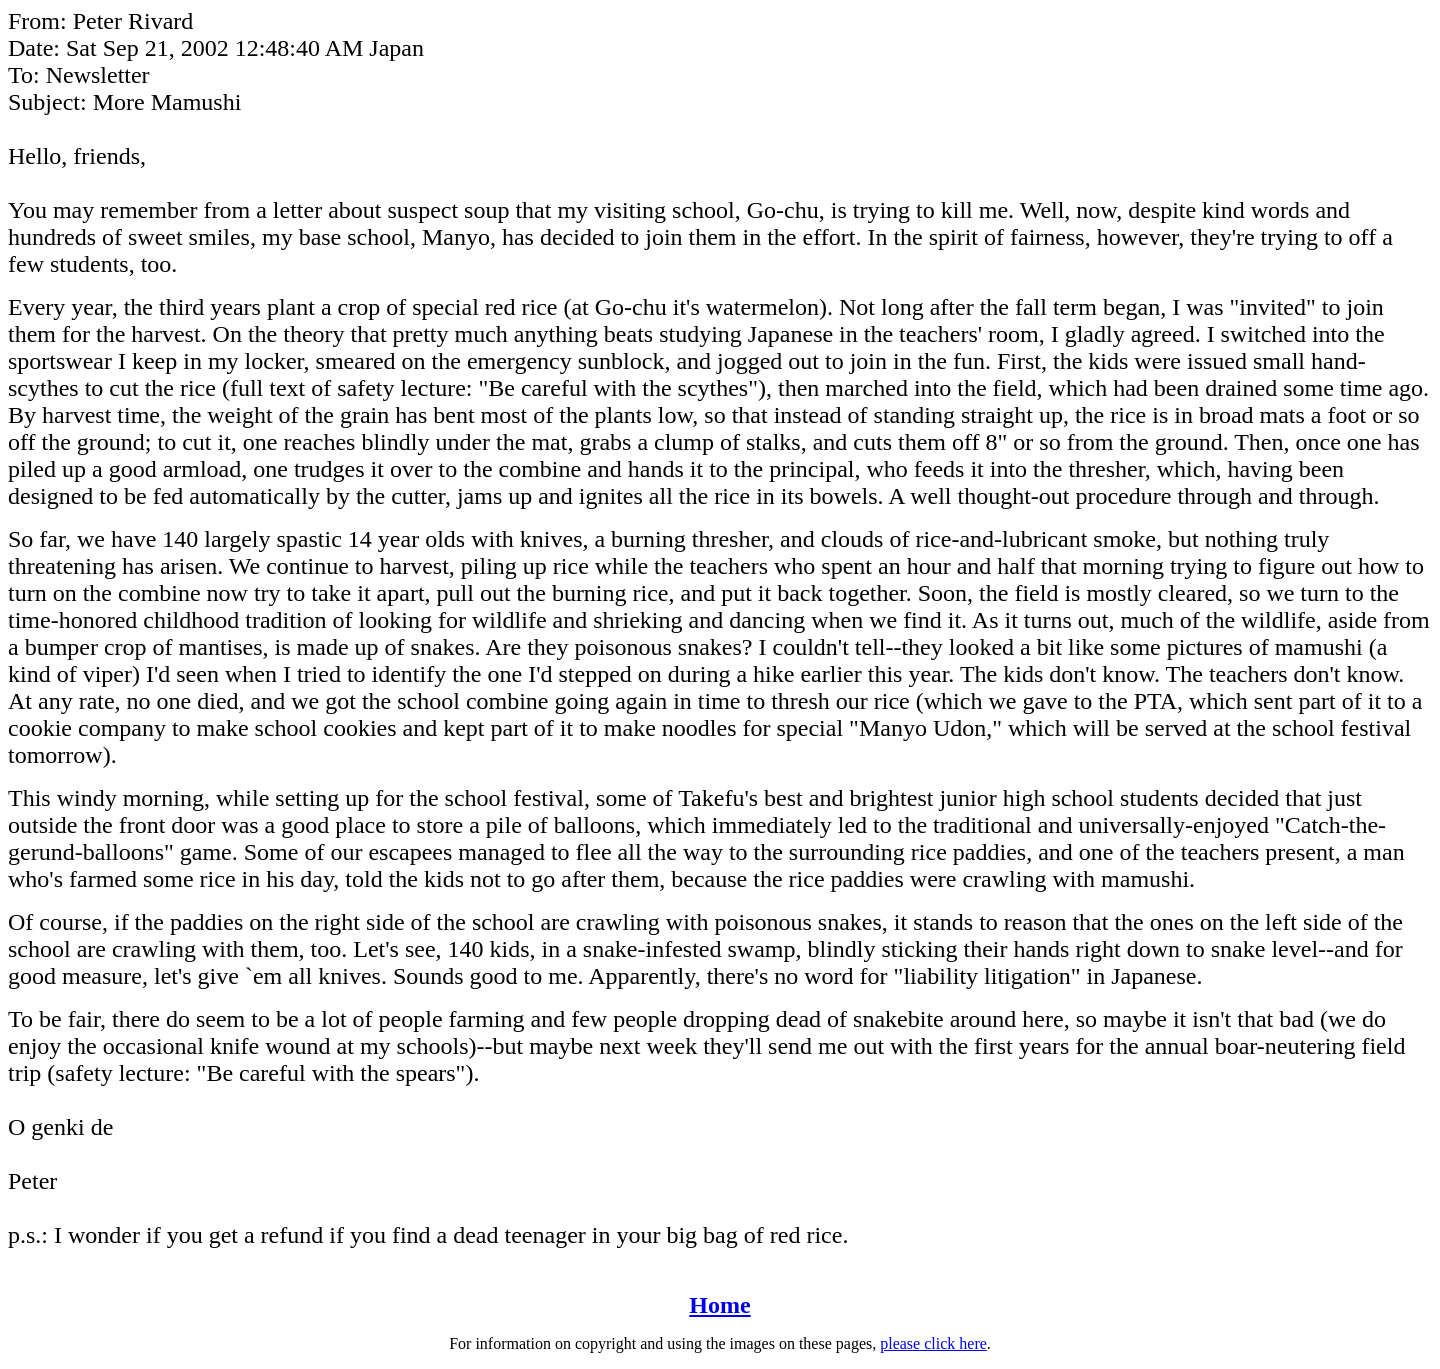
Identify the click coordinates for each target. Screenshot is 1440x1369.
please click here (933, 1343)
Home (719, 1305)
